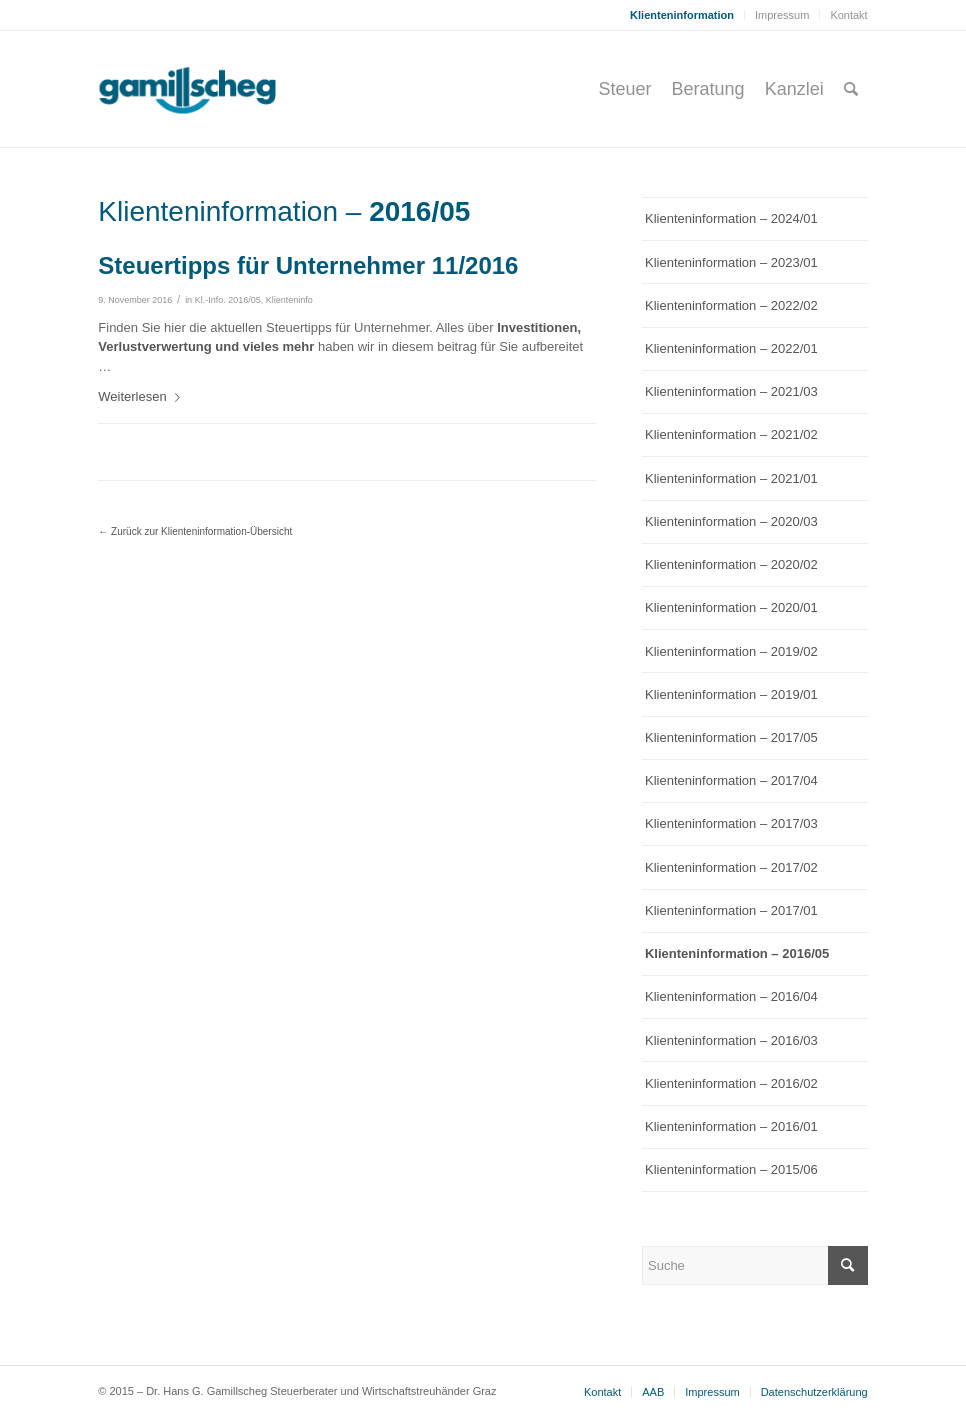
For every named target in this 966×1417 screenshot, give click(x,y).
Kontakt (848, 15)
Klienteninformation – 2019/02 (731, 651)
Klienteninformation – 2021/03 (731, 391)
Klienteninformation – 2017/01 (731, 910)
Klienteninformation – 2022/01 (731, 348)
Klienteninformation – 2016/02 (731, 1083)
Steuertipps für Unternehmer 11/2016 (308, 265)
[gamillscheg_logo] (225, 89)
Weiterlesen (142, 396)
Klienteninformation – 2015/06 (731, 1169)
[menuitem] (682, 15)
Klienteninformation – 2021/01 (731, 478)
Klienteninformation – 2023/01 (731, 262)
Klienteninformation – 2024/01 (731, 218)
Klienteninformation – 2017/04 (731, 780)
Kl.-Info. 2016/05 (228, 300)
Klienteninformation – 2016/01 (731, 1126)
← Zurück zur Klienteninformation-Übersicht (195, 531)
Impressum (782, 15)
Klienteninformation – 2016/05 (737, 953)
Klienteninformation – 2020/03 (731, 521)
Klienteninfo (289, 300)
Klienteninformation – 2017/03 (731, 823)
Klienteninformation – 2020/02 (731, 564)
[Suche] (851, 89)
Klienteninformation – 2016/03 (731, 1040)
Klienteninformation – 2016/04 (731, 996)
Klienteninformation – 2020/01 (731, 607)
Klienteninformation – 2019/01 (731, 694)
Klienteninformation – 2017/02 (731, 867)
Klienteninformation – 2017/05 (731, 737)
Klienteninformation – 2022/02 (731, 305)
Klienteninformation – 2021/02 (731, 434)
